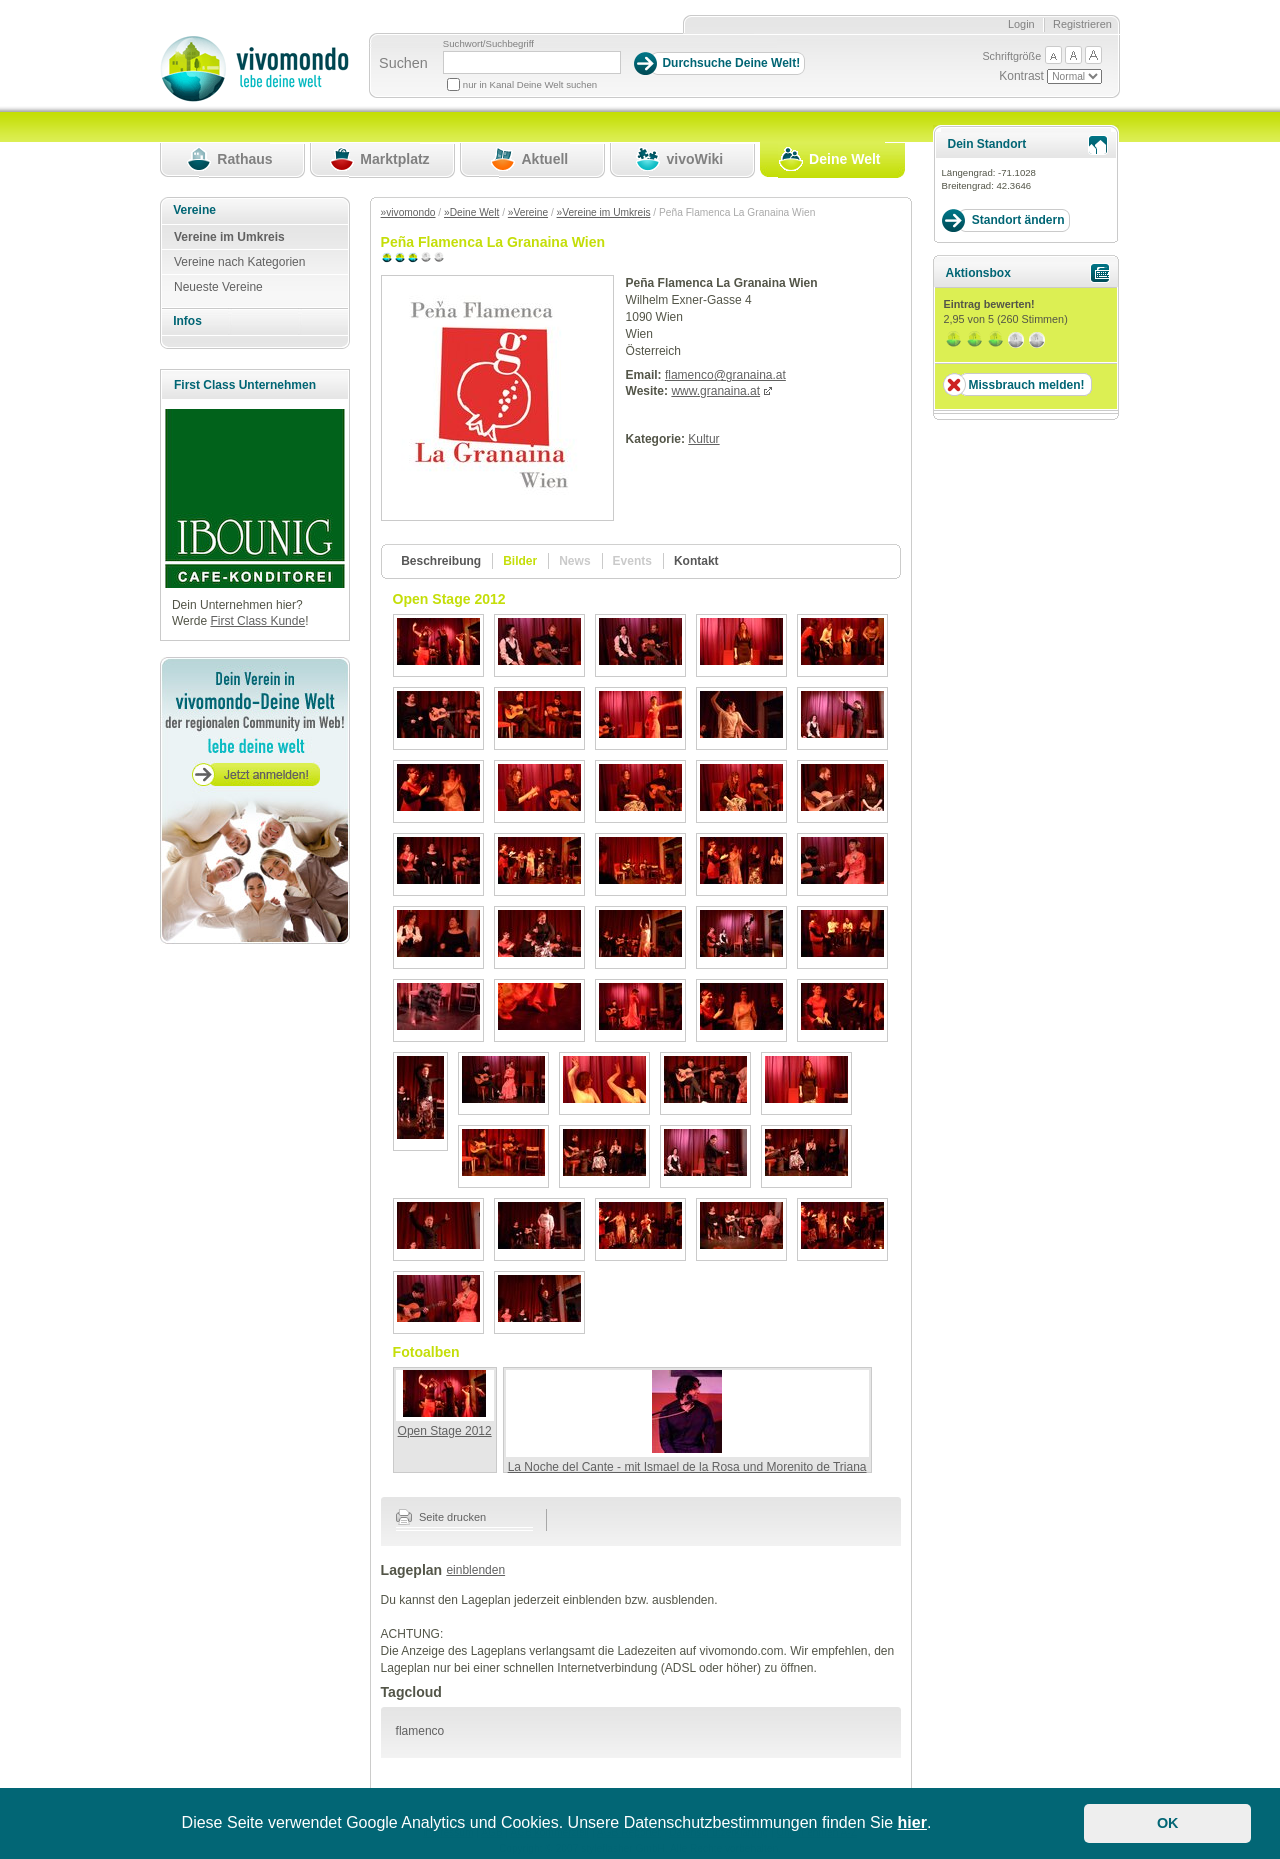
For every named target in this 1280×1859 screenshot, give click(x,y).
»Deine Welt (471, 212)
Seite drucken (441, 1517)
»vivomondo (408, 212)
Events (632, 561)
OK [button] (1168, 1823)
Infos (187, 321)
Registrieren (1082, 24)
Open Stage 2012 (445, 1431)
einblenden (475, 1570)
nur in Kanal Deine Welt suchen (530, 84)
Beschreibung (441, 561)
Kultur (703, 439)
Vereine (194, 210)
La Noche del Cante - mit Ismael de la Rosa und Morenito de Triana (687, 1467)
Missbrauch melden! (1026, 385)
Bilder (520, 561)
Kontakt (696, 561)
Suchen (403, 63)
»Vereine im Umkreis (604, 212)
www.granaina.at (715, 391)
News (574, 561)
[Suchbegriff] (532, 62)
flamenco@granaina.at (725, 375)
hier (912, 1822)
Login (1021, 24)
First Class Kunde (257, 621)
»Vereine (528, 212)
